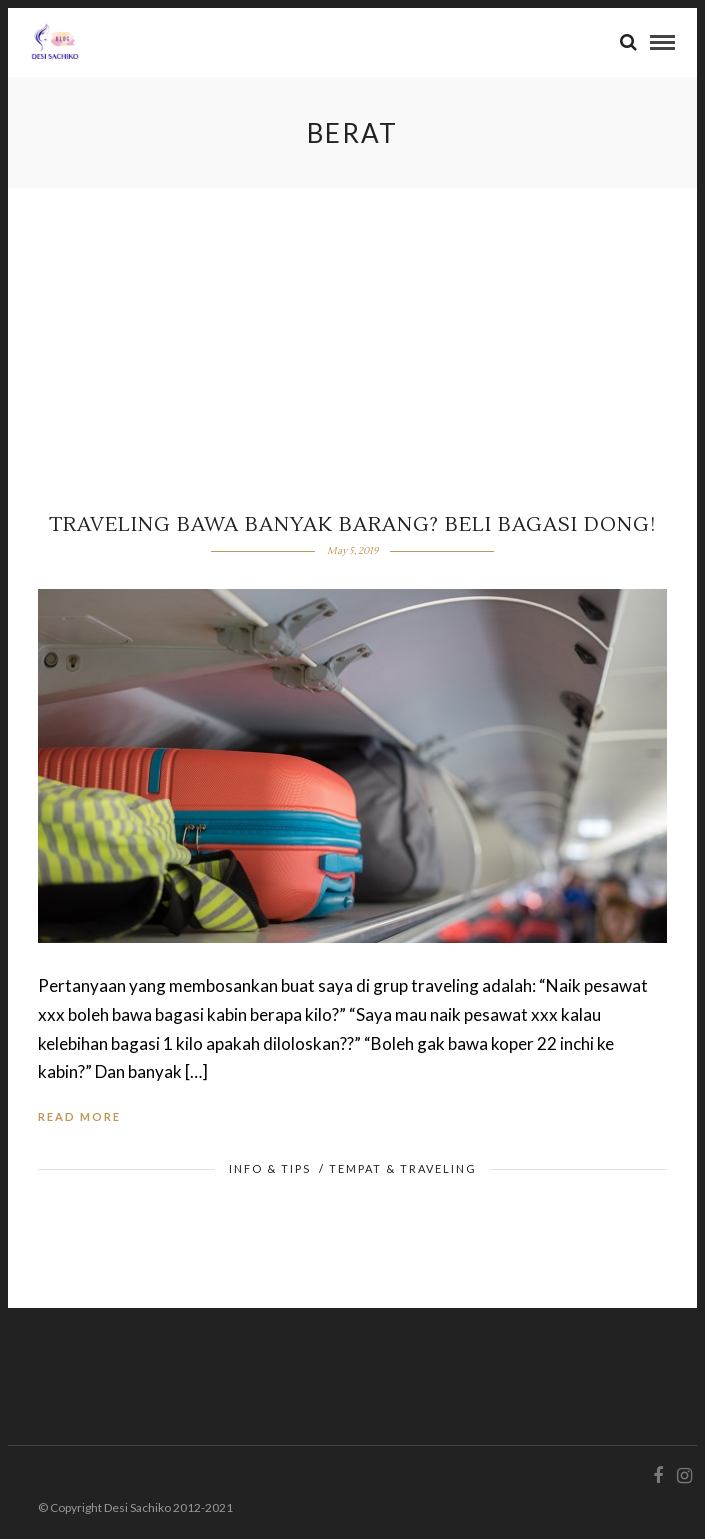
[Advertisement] (352, 338)
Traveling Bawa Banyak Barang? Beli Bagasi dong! (352, 525)
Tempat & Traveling (403, 1168)
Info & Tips (270, 1168)
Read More (79, 1116)
